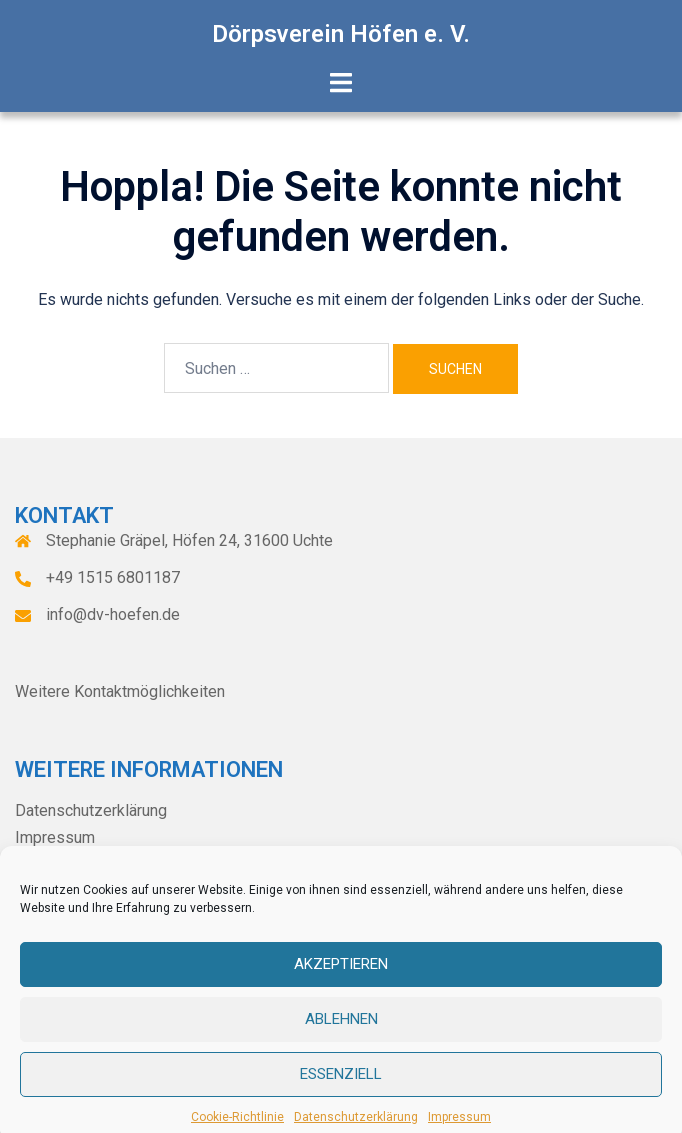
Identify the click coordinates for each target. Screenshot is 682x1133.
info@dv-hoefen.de (113, 614)
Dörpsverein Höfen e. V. (341, 34)
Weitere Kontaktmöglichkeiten (120, 691)
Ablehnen (341, 1036)
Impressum (55, 837)
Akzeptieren (341, 981)
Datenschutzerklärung (91, 810)
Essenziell (341, 1091)
